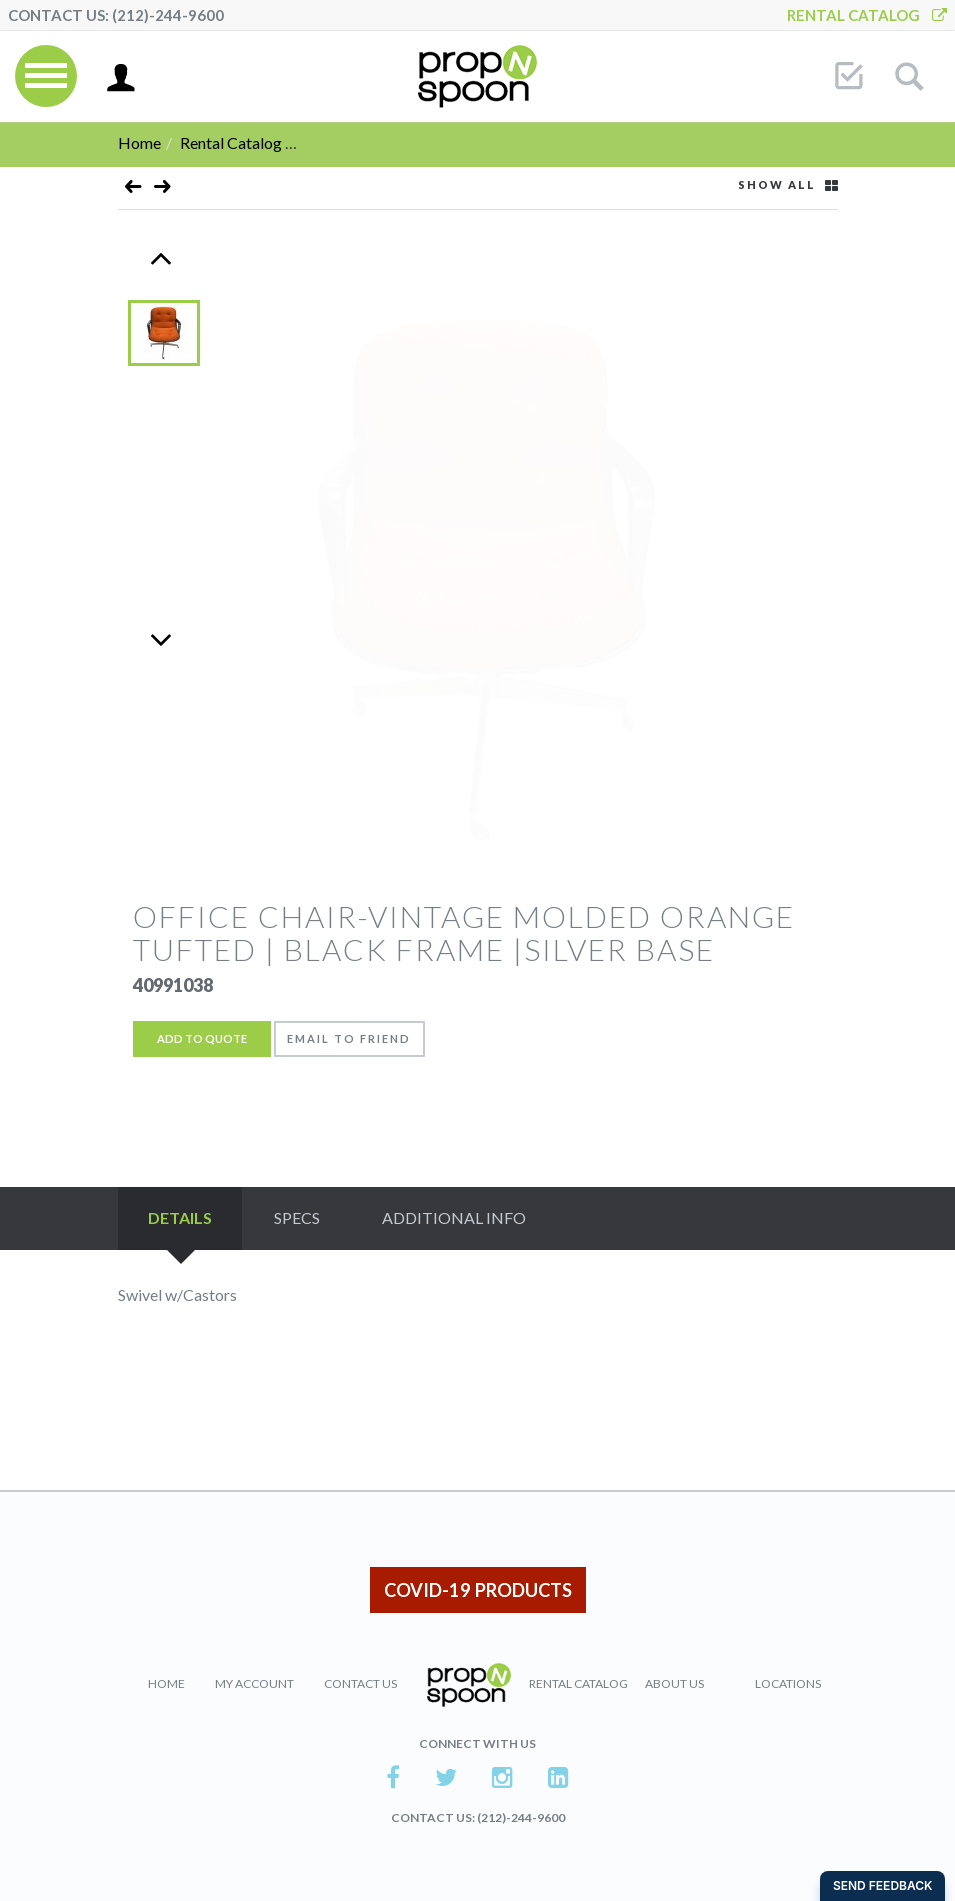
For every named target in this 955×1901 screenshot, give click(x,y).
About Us (674, 1683)
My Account (254, 1683)
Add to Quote (202, 1038)
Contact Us (360, 1683)
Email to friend (350, 1038)
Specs (297, 1217)
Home (139, 142)
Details (180, 1217)
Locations (788, 1683)
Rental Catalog (867, 15)
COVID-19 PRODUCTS (478, 1590)
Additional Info (454, 1217)
